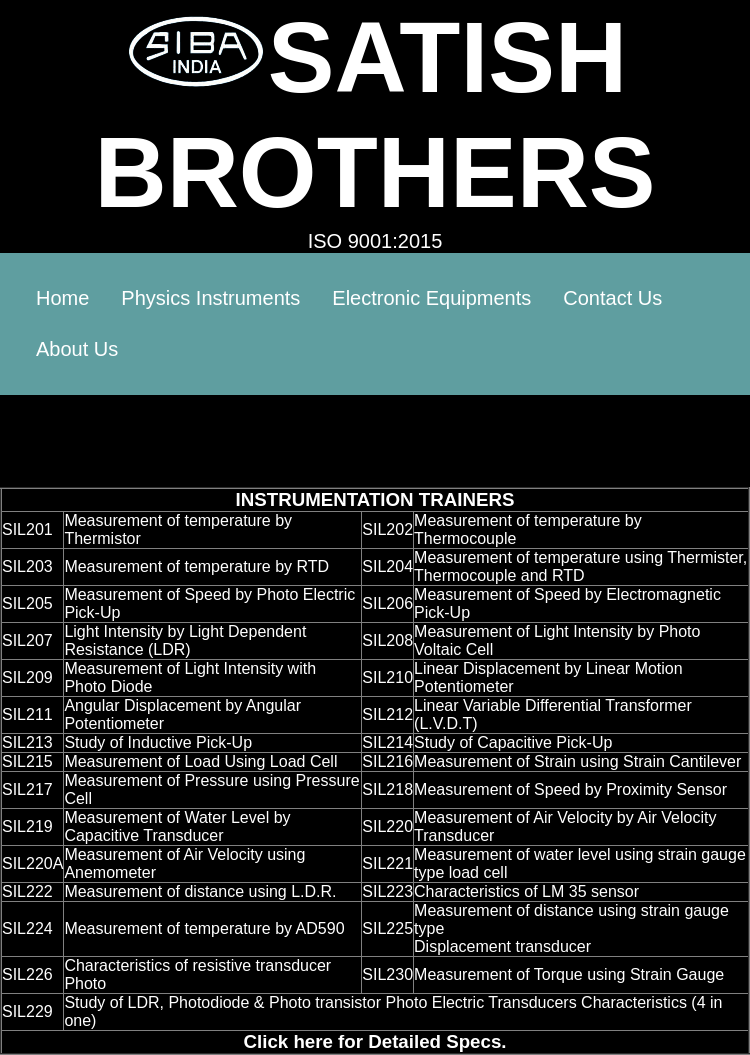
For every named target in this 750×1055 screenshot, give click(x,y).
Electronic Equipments (431, 298)
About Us (77, 349)
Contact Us (612, 298)
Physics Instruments (210, 298)
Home (62, 298)
